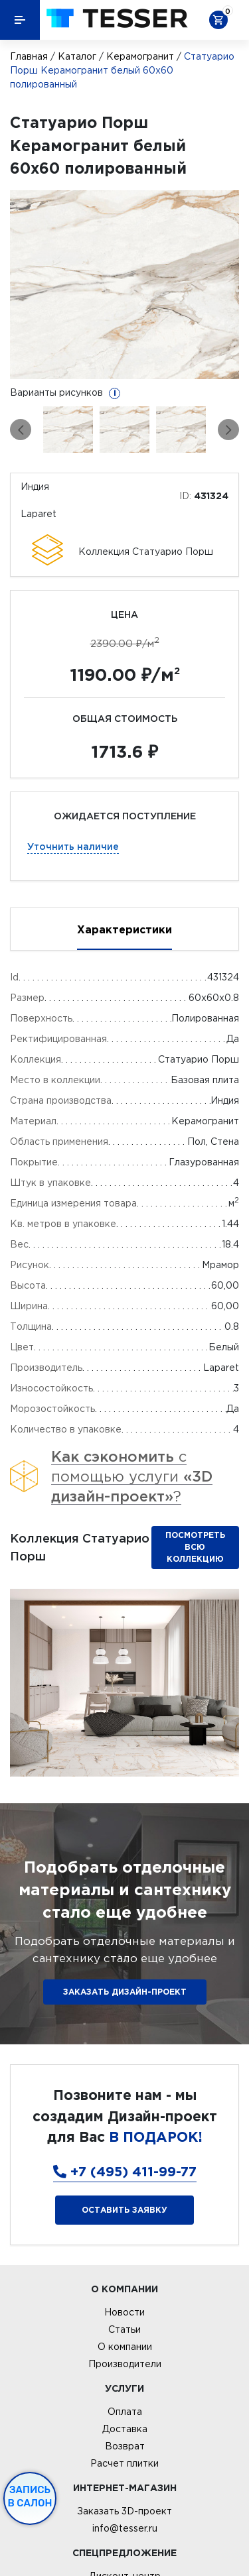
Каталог (77, 56)
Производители (124, 2364)
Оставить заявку (124, 2209)
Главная (29, 56)
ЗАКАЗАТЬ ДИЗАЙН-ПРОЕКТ (125, 1991)
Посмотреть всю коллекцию (195, 1547)
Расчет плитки (124, 2463)
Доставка (124, 2429)
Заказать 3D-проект (124, 2511)
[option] (124, 284)
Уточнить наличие (73, 846)
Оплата (125, 2411)
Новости (124, 2312)
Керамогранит (140, 56)
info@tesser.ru (124, 2528)
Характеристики (124, 929)
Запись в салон (30, 2496)
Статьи (124, 2329)
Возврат (125, 2446)
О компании (125, 2346)
